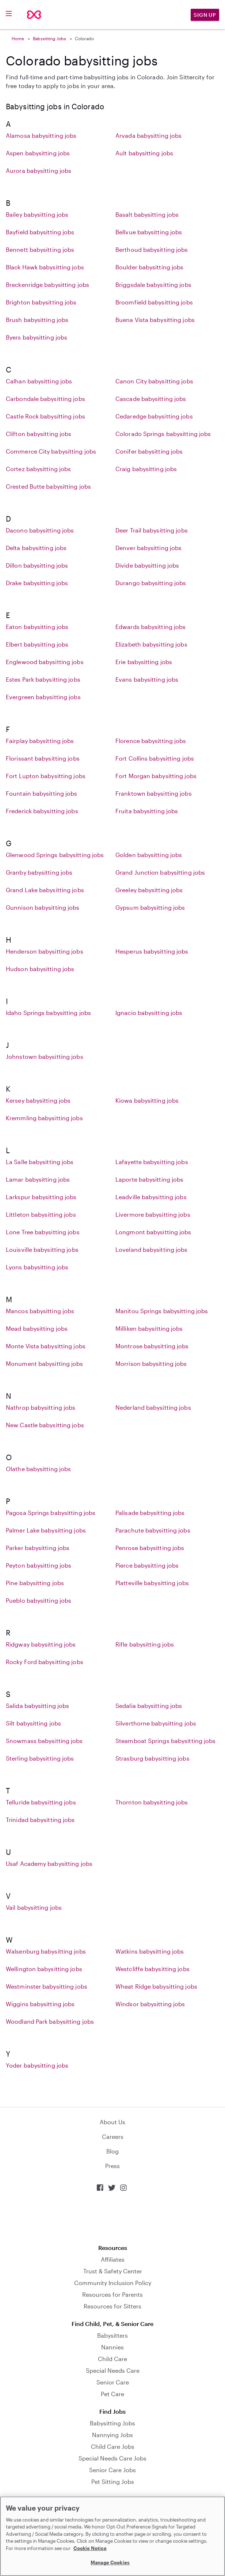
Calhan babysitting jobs (39, 381)
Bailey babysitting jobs (37, 214)
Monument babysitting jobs (44, 1363)
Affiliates (113, 2259)
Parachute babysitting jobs (152, 1530)
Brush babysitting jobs (37, 319)
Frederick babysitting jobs (42, 810)
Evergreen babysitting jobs (43, 696)
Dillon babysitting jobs (37, 565)
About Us (112, 2121)
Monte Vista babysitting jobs (45, 1345)
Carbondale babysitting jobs (45, 398)
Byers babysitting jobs (36, 337)
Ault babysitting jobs (144, 152)
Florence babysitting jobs (150, 740)
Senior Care (112, 2382)
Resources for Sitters (112, 2306)
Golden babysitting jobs (148, 854)
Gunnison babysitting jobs (43, 907)
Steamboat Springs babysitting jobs (165, 1740)
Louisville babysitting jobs (42, 1249)
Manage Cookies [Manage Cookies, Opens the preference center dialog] (110, 2562)
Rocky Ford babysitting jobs (44, 1661)
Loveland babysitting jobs (151, 1249)
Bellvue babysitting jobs (148, 231)
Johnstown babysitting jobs (44, 1056)
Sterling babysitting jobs (40, 1758)
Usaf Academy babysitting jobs (49, 1863)
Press (112, 2165)
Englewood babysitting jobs (45, 661)
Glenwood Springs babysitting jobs (55, 854)
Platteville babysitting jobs (152, 1582)
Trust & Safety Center (112, 2271)
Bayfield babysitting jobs (40, 231)
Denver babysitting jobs (148, 547)
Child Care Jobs (112, 2446)
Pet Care (112, 2393)
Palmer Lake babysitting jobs (46, 1530)
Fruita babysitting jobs (146, 810)
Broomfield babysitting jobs (154, 302)
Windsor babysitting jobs (150, 2003)
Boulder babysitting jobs (149, 267)
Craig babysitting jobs (146, 468)
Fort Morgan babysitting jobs (156, 775)
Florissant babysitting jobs (43, 758)
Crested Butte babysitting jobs (48, 486)
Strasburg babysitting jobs (152, 1758)
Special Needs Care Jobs (112, 2458)
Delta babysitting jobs (36, 547)
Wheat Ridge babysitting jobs (156, 1986)
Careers (112, 2136)
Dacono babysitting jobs (40, 530)
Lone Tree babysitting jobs (43, 1231)
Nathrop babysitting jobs (40, 1407)
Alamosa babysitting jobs (41, 135)
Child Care (112, 2358)
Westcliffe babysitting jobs (152, 1968)
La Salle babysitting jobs (40, 1161)
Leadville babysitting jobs (151, 1196)
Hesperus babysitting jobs (151, 951)
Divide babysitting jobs (147, 565)
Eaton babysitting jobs (37, 626)
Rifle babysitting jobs (144, 1644)
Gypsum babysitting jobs (150, 907)
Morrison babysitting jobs (151, 1363)
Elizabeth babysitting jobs (151, 644)
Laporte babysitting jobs (149, 1179)
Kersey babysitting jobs (38, 1100)
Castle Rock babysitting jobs (45, 416)
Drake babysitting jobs (37, 582)
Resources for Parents (112, 2294)
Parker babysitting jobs (37, 1547)
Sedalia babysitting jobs (148, 1705)
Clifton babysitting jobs (38, 433)
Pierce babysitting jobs (147, 1565)
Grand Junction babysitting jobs (160, 872)
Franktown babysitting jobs (153, 793)
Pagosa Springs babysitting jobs (50, 1512)
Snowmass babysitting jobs (44, 1740)
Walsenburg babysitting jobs (46, 1951)
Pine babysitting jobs (35, 1582)
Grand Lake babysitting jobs (45, 889)
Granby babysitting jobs (39, 872)
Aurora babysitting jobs (38, 170)
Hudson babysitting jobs (40, 968)
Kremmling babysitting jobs (44, 1117)
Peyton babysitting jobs (38, 1565)
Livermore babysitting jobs (152, 1214)
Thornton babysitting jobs (151, 1802)
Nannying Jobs (112, 2434)
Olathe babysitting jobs (38, 1468)
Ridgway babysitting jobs (41, 1644)
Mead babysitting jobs (37, 1328)
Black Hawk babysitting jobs (45, 267)
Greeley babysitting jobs (149, 889)
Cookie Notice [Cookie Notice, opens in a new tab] (90, 2548)
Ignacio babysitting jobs (148, 1012)
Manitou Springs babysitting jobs (161, 1310)
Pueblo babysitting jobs (38, 1600)
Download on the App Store (112, 2218)
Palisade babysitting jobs (150, 1512)
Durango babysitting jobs (150, 582)
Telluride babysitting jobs (41, 1802)
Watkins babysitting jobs (149, 1951)
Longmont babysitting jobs (153, 1231)
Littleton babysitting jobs (41, 1214)
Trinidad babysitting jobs (40, 1819)
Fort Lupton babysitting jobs (45, 775)
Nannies (112, 2347)
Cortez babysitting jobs (38, 468)
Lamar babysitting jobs (38, 1179)
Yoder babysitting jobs (37, 2065)
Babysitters (112, 2335)
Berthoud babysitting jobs (151, 249)
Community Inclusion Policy (112, 2282)
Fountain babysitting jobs (41, 793)
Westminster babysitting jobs (46, 1986)
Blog (112, 2151)
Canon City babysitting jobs (154, 381)
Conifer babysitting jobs (149, 451)
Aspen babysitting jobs (38, 152)
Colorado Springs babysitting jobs (163, 433)
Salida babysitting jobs (37, 1705)
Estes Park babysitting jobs (43, 679)
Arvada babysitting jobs (148, 135)
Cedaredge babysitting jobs (154, 416)
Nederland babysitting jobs (153, 1407)
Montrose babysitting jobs (152, 1345)
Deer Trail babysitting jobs (151, 530)
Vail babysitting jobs (34, 1907)
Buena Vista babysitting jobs (155, 319)
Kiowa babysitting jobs (147, 1100)
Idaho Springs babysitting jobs (48, 1012)
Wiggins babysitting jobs (40, 2003)
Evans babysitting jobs (146, 679)
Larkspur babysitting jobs (41, 1196)
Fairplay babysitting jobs (40, 740)
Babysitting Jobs (49, 38)
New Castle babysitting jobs (45, 1424)
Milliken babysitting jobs (149, 1328)
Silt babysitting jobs (33, 1723)
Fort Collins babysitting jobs (154, 758)
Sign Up (205, 15)
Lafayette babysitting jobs (151, 1161)
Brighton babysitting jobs (41, 302)
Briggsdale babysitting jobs (153, 284)
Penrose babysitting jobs (149, 1547)
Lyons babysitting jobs (37, 1267)
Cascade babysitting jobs (150, 398)
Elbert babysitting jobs (37, 644)
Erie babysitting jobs (143, 661)
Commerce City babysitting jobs (51, 451)
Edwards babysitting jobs (150, 626)
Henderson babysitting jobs (44, 951)
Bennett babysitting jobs (40, 249)
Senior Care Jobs (112, 2469)
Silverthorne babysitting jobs (155, 1723)
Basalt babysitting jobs (147, 214)
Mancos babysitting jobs (40, 1310)
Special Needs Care (113, 2370)
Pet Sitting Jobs (112, 2481)
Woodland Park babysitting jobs (50, 2021)
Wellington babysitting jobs (44, 1968)
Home (18, 38)
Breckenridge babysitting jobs (47, 284)
